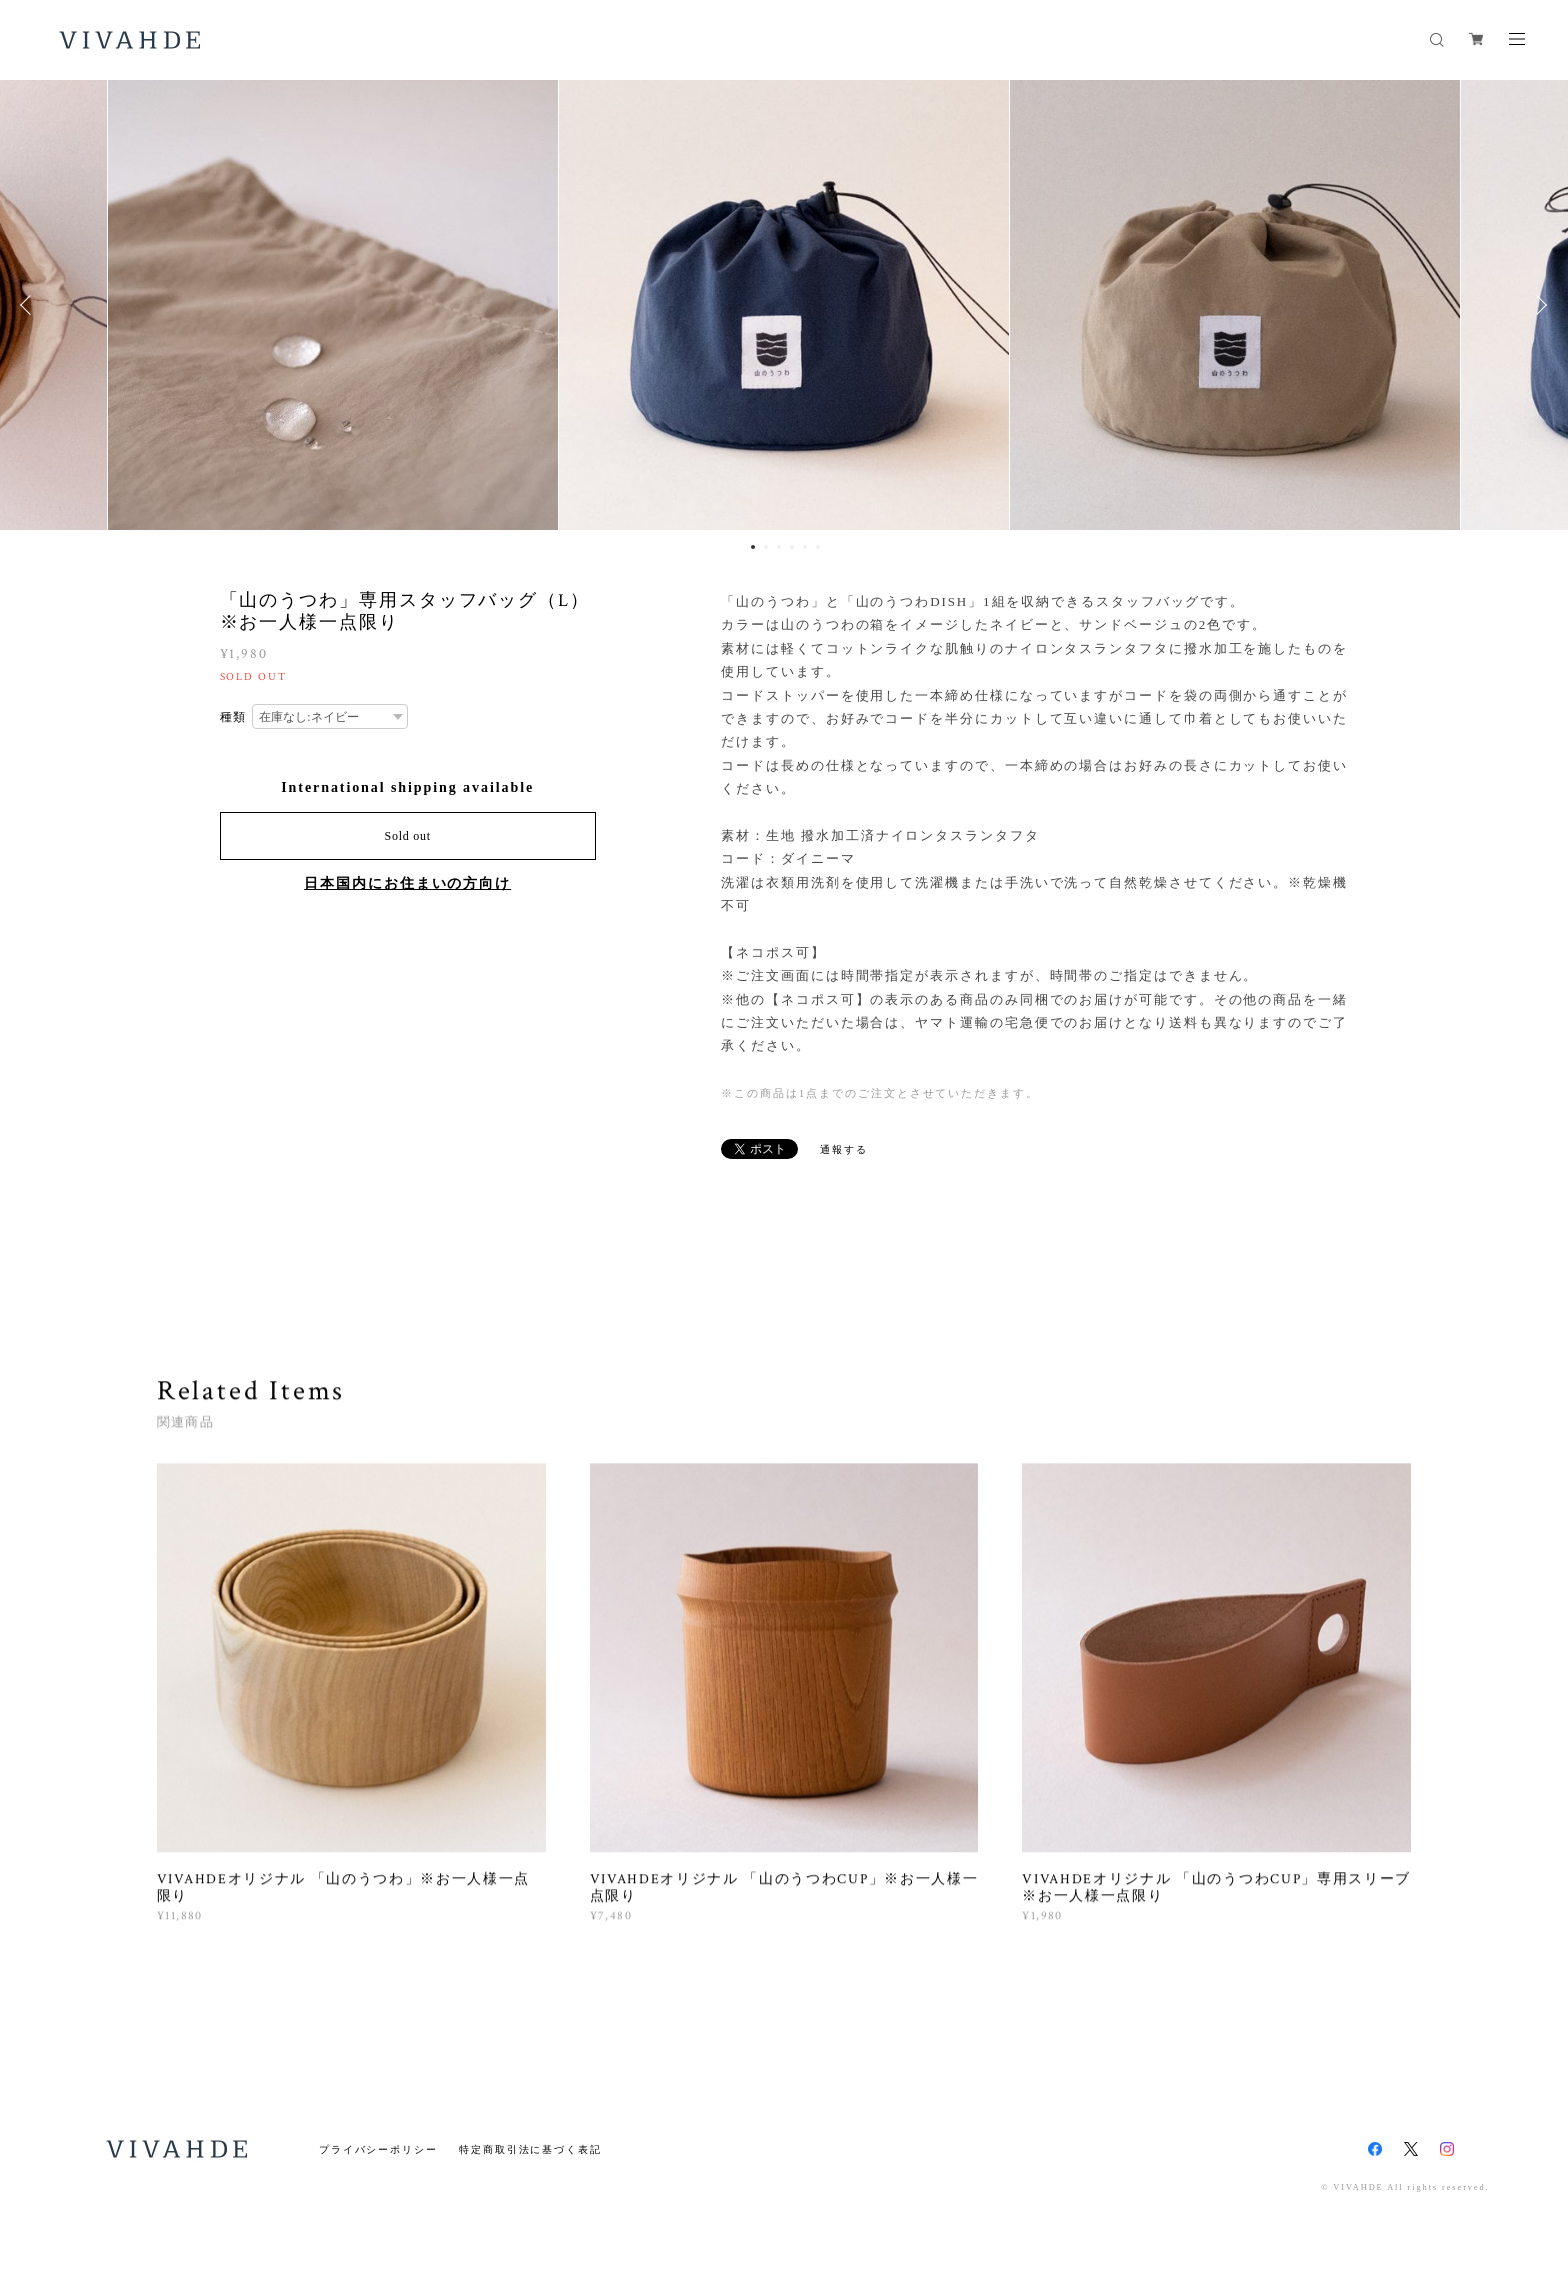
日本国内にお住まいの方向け (407, 883)
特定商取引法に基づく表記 (530, 2149)
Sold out (408, 836)
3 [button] (779, 547)
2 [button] (766, 547)
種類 (234, 717)
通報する (844, 1149)
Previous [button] (30, 305)
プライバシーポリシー (378, 2149)
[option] (784, 305)
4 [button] (792, 547)
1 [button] (753, 547)
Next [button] (1538, 305)
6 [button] (818, 547)
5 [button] (805, 547)
